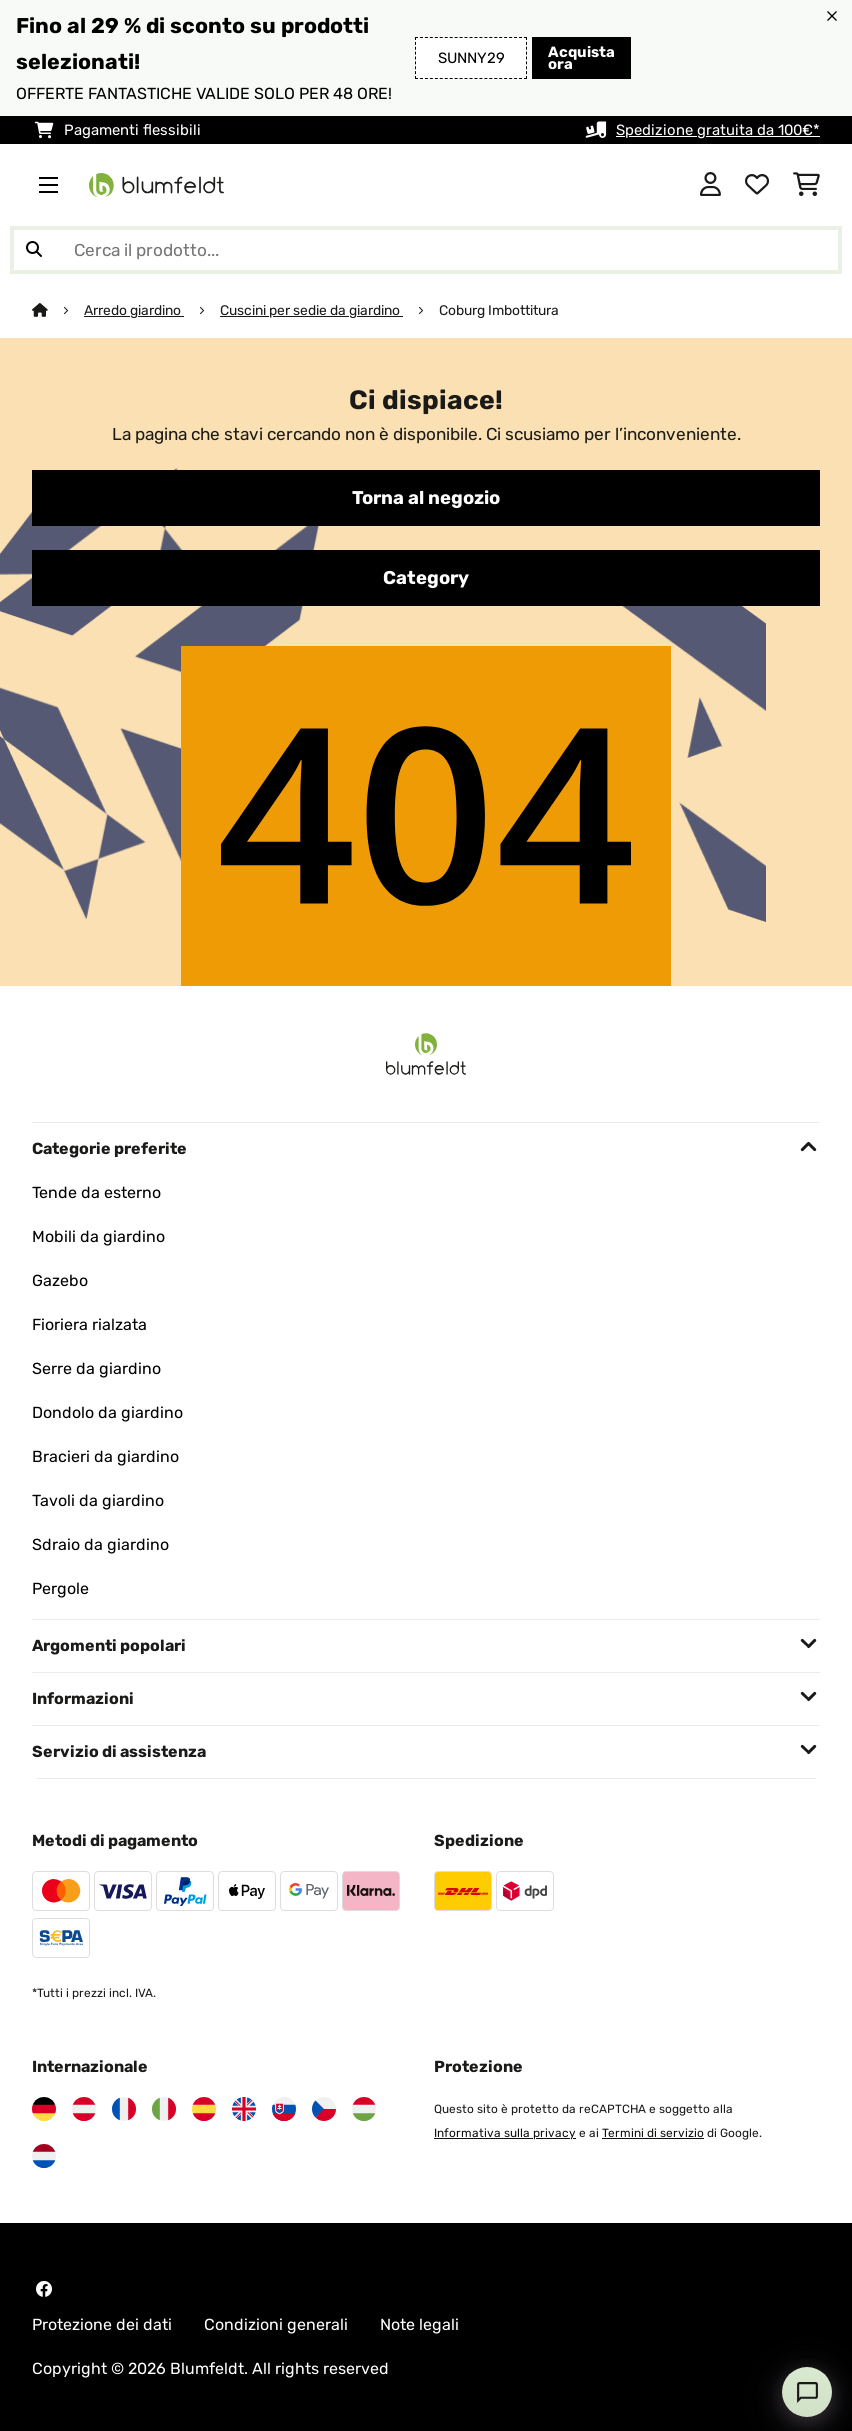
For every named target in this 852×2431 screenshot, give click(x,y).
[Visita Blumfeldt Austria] (84, 2109)
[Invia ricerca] (34, 250)
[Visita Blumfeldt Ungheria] (364, 2109)
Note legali (419, 2324)
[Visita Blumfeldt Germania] (44, 2109)
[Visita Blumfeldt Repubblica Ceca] (324, 2109)
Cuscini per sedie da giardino (311, 310)
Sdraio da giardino (100, 1544)
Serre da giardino (96, 1368)
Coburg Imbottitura (499, 310)
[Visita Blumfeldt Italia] (164, 2109)
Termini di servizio (653, 2133)
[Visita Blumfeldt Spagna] (204, 2109)
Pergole (60, 1588)
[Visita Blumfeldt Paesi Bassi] (44, 2156)
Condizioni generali (276, 2324)
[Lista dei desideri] (757, 185)
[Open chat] (807, 2392)
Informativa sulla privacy (505, 2133)
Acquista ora (581, 58)
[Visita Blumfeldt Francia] (124, 2109)
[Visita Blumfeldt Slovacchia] (284, 2109)
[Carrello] (806, 185)
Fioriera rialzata (89, 1324)
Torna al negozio (426, 498)
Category (426, 578)
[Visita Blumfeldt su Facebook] (44, 2289)
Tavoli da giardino (98, 1500)
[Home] (58, 310)
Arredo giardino (134, 310)
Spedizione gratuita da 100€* (718, 130)
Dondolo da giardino (107, 1412)
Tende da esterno (96, 1192)
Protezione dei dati (102, 2324)
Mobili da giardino (98, 1236)
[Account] (710, 185)
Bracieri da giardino (105, 1456)
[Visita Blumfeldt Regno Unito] (244, 2109)
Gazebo (60, 1280)
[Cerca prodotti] (426, 250)
